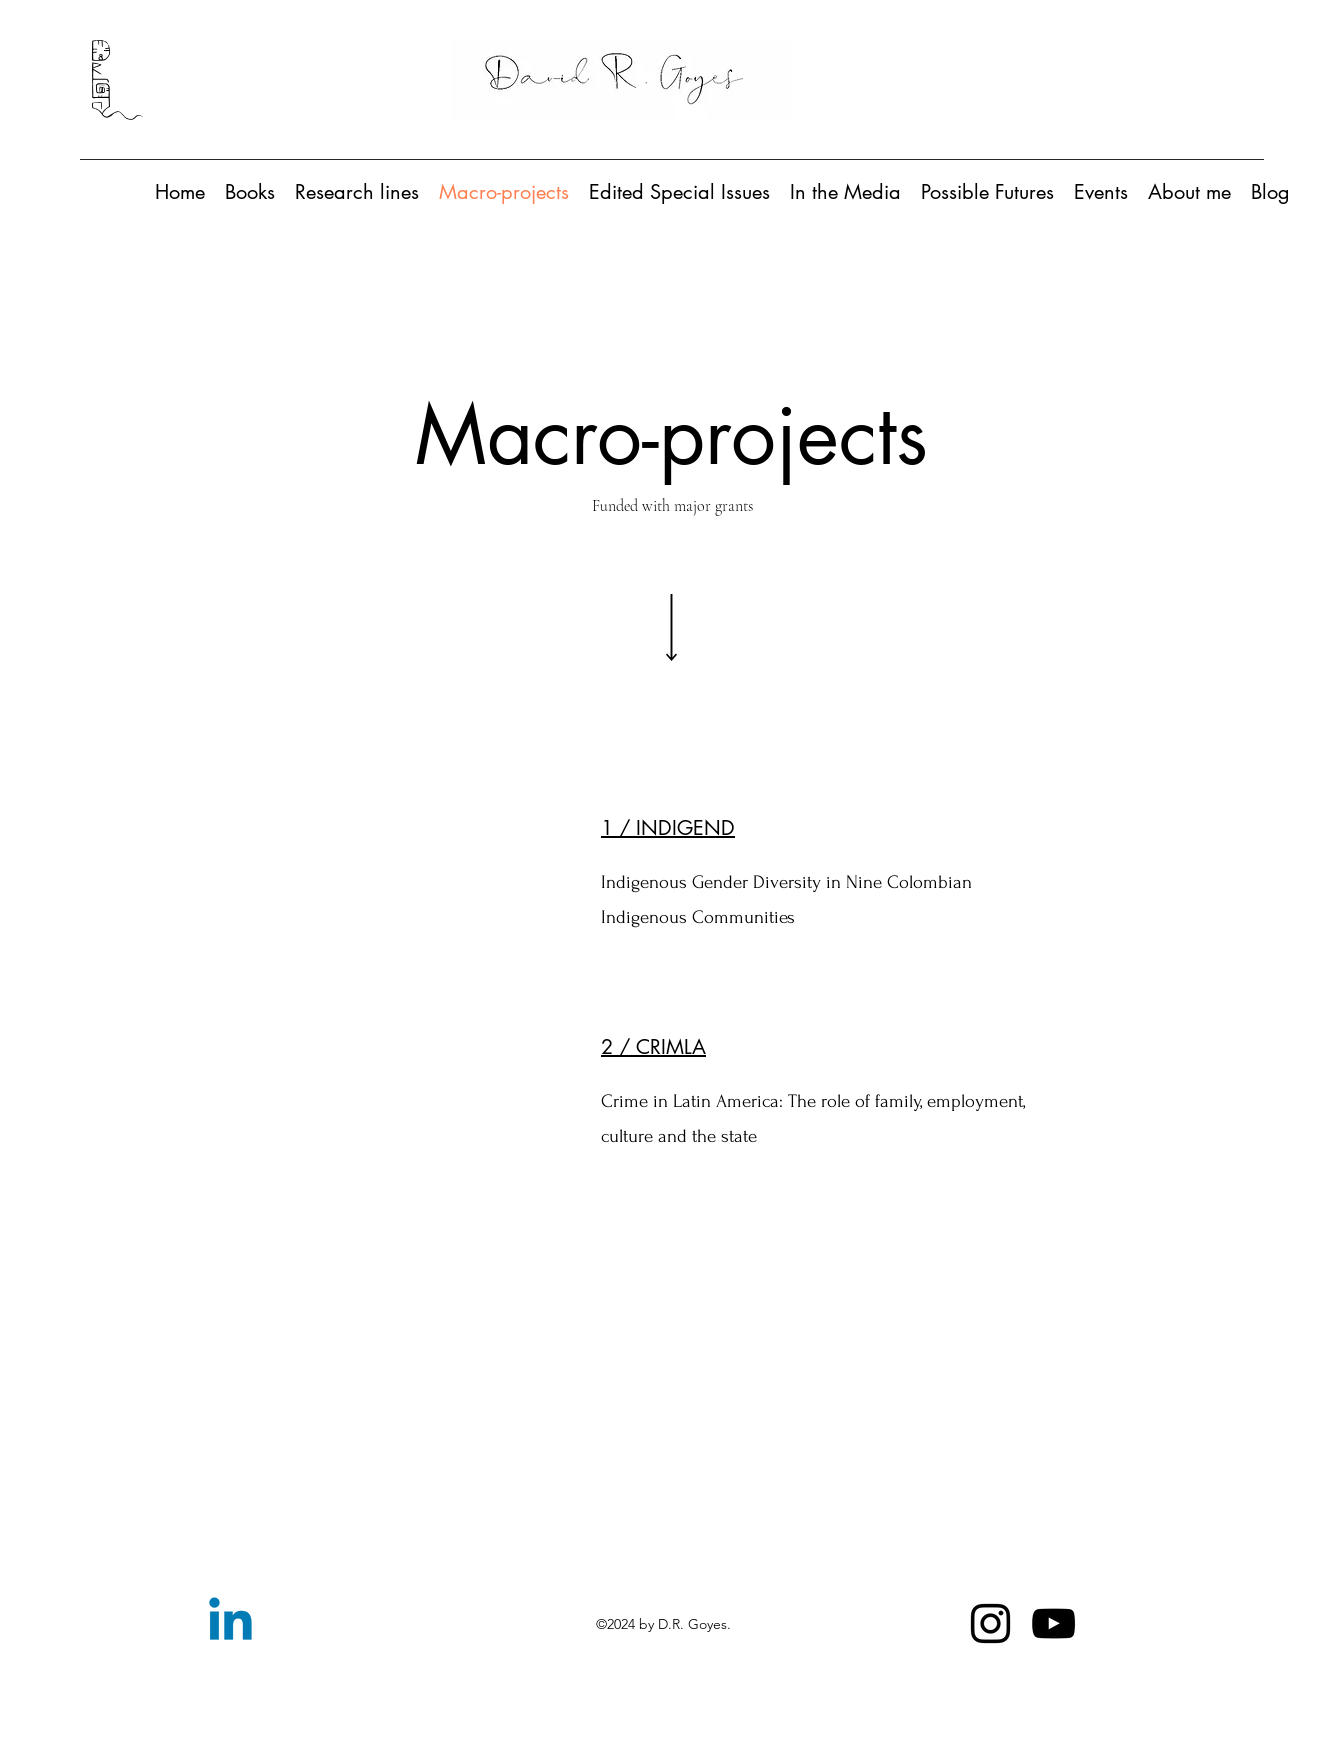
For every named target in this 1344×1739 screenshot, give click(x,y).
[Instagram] (990, 1623)
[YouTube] (1053, 1623)
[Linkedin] (230, 1623)
